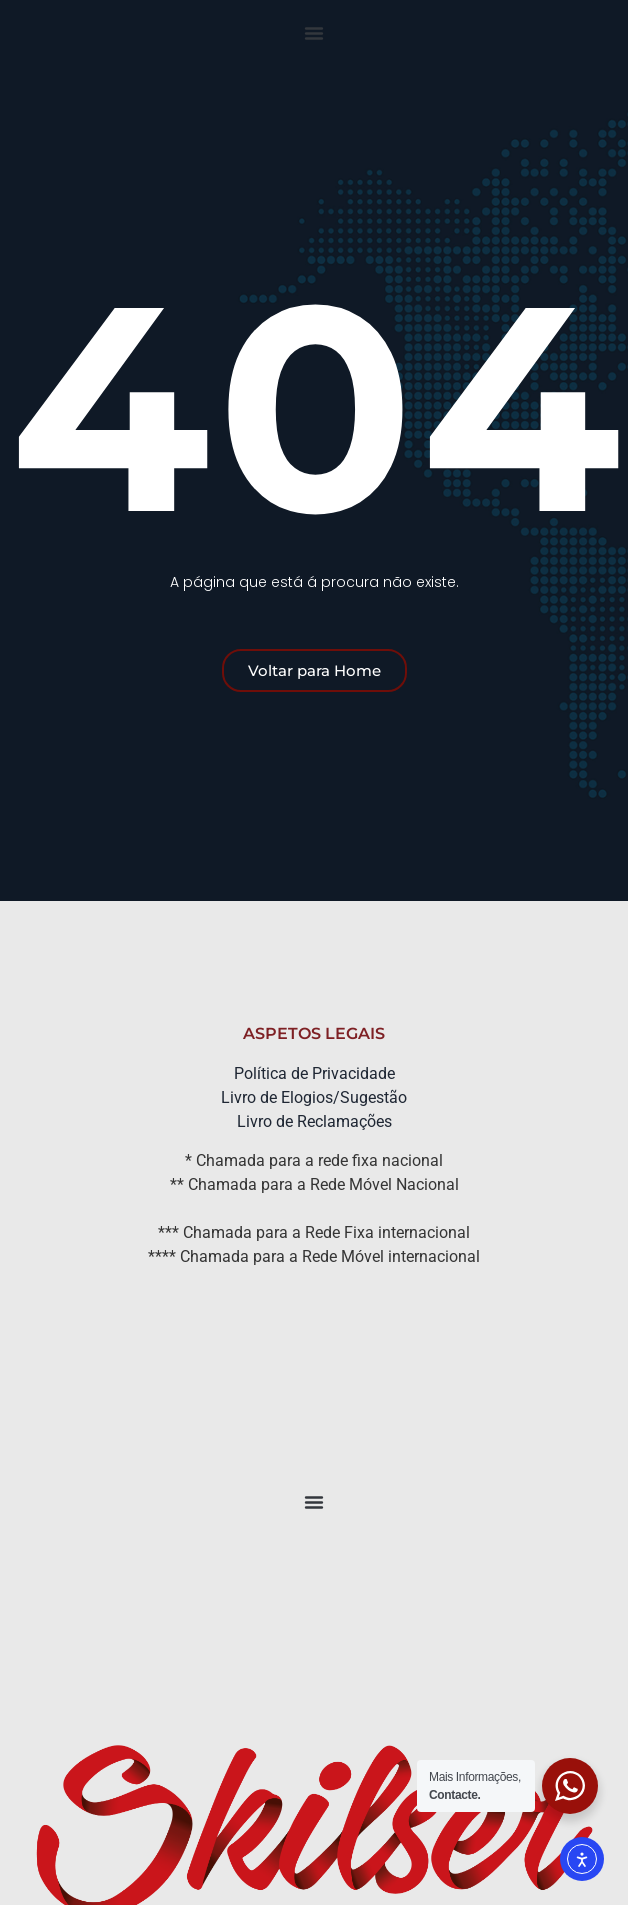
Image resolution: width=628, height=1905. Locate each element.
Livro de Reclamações (314, 1121)
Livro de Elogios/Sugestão (314, 1097)
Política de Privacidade (314, 1073)
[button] (314, 33)
